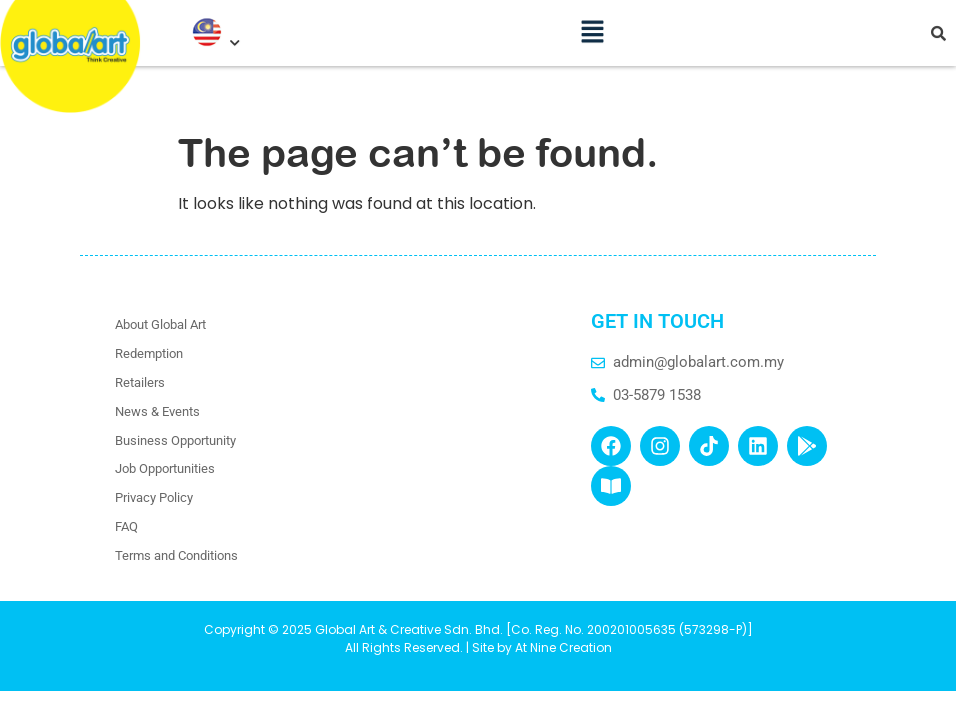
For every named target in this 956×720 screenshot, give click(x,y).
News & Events (157, 411)
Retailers (140, 382)
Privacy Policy (154, 497)
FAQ (126, 526)
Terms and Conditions (176, 555)
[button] (593, 26)
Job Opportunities (165, 468)
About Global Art (160, 324)
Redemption (149, 353)
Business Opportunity (175, 440)
